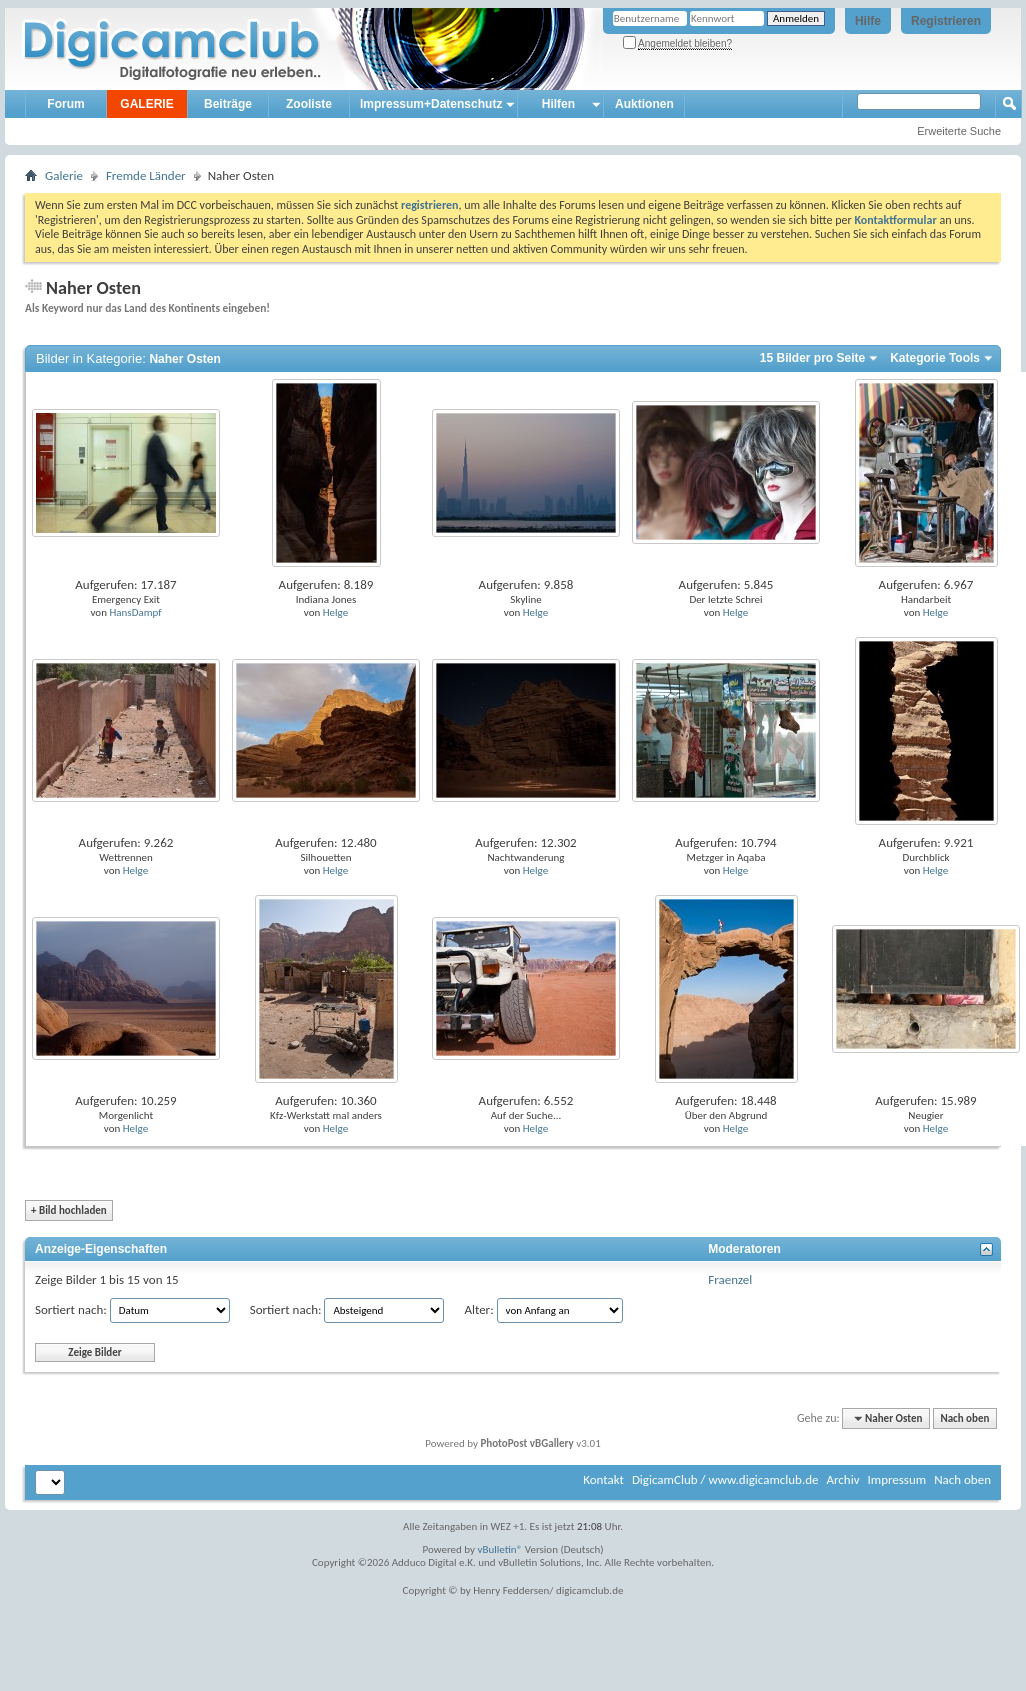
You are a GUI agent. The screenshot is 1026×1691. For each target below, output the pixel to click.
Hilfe (868, 21)
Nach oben (964, 1418)
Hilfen (558, 104)
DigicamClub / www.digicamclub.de (725, 1479)
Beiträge (228, 104)
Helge (335, 612)
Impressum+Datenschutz (431, 104)
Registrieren (946, 21)
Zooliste (309, 104)
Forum (65, 104)
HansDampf (135, 612)
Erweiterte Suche (959, 131)
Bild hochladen (69, 1210)
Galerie (64, 175)
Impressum (896, 1479)
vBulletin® (500, 1549)
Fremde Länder (146, 175)
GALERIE (146, 104)
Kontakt (603, 1479)
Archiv (842, 1479)
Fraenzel (730, 1279)
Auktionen (644, 104)
